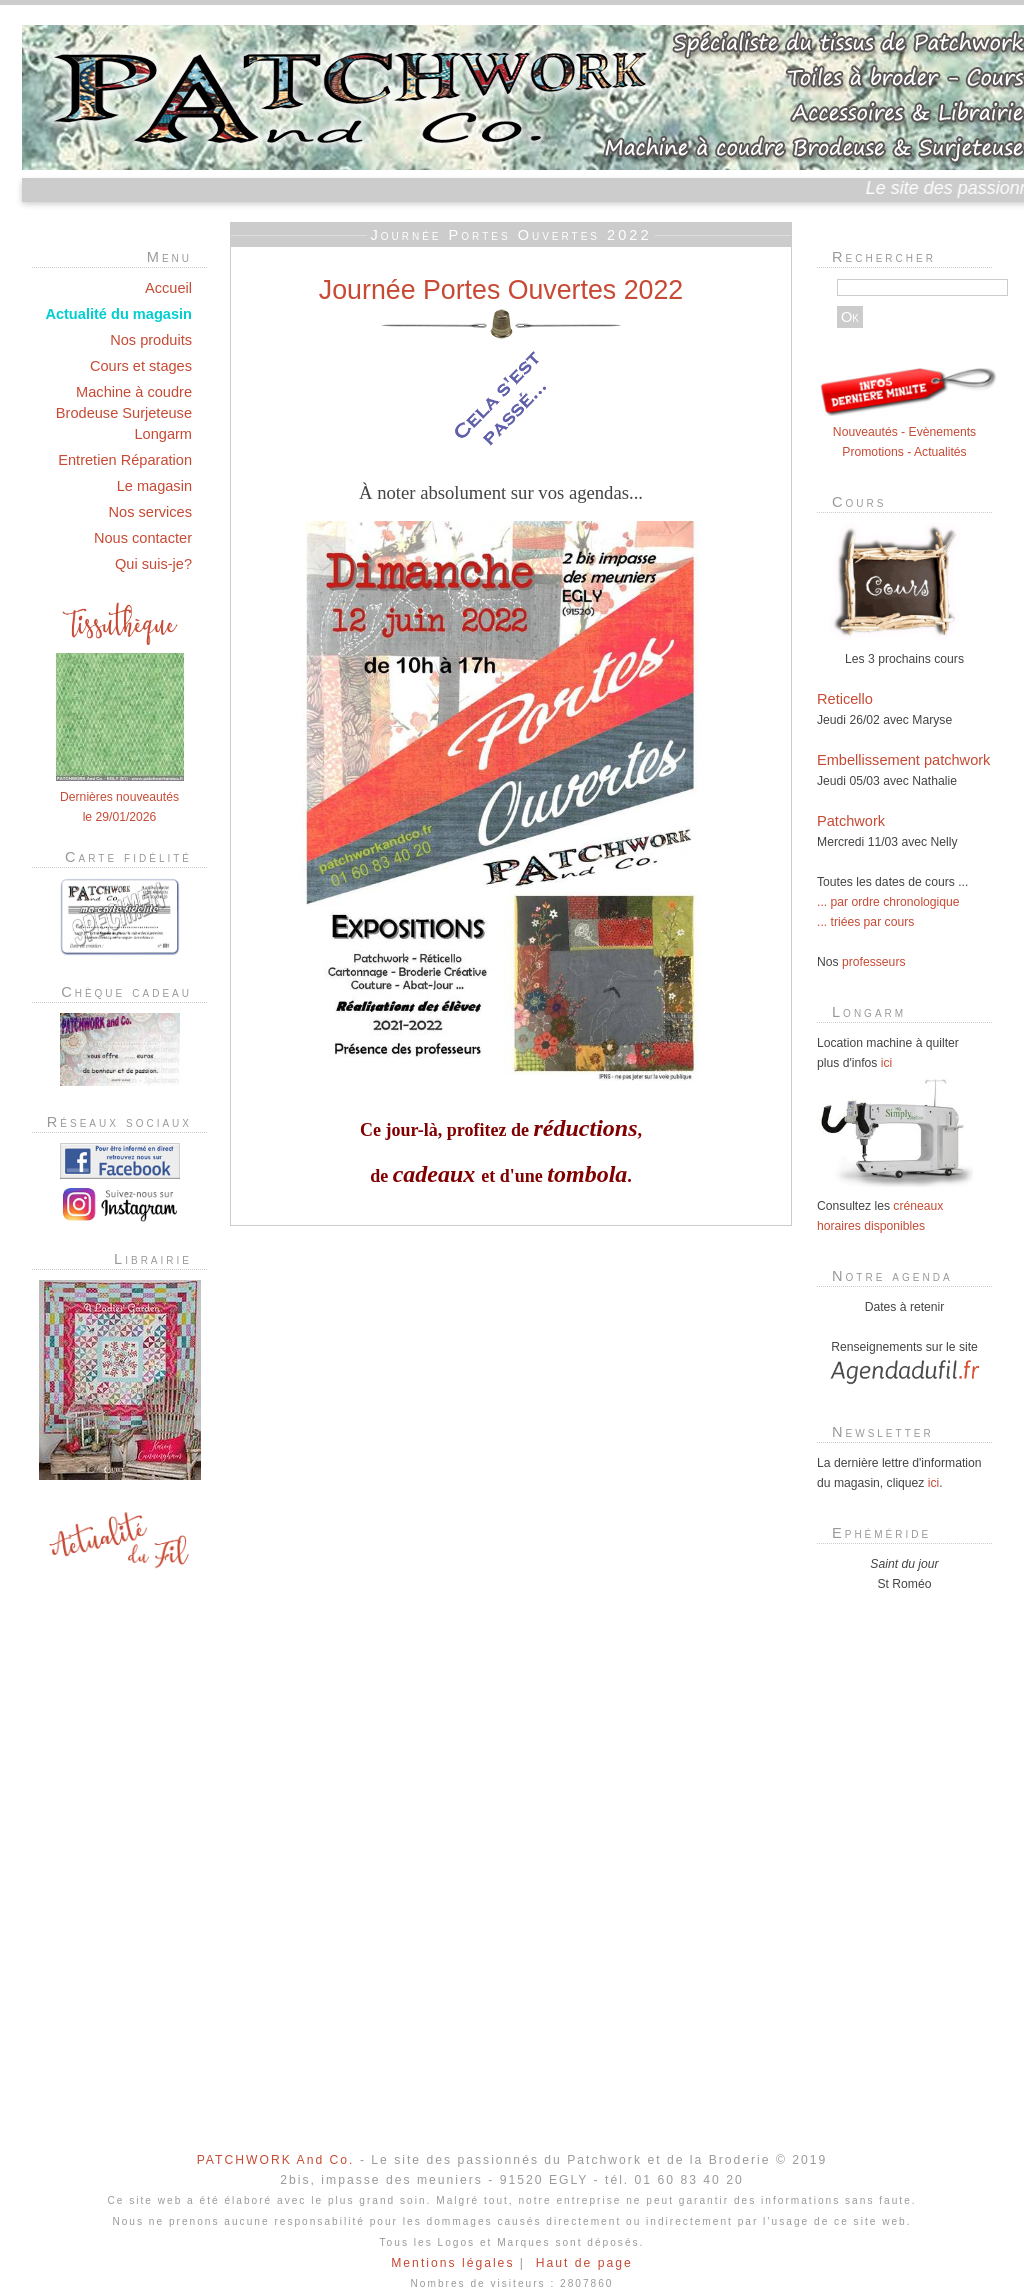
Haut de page (584, 2263)
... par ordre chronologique (888, 902)
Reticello (845, 699)
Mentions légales (452, 2263)
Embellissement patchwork (903, 760)
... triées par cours (865, 922)
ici (886, 1063)
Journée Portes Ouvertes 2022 (501, 290)
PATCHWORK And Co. (276, 2160)
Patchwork (851, 821)
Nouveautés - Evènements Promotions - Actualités (907, 432)
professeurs (874, 962)
